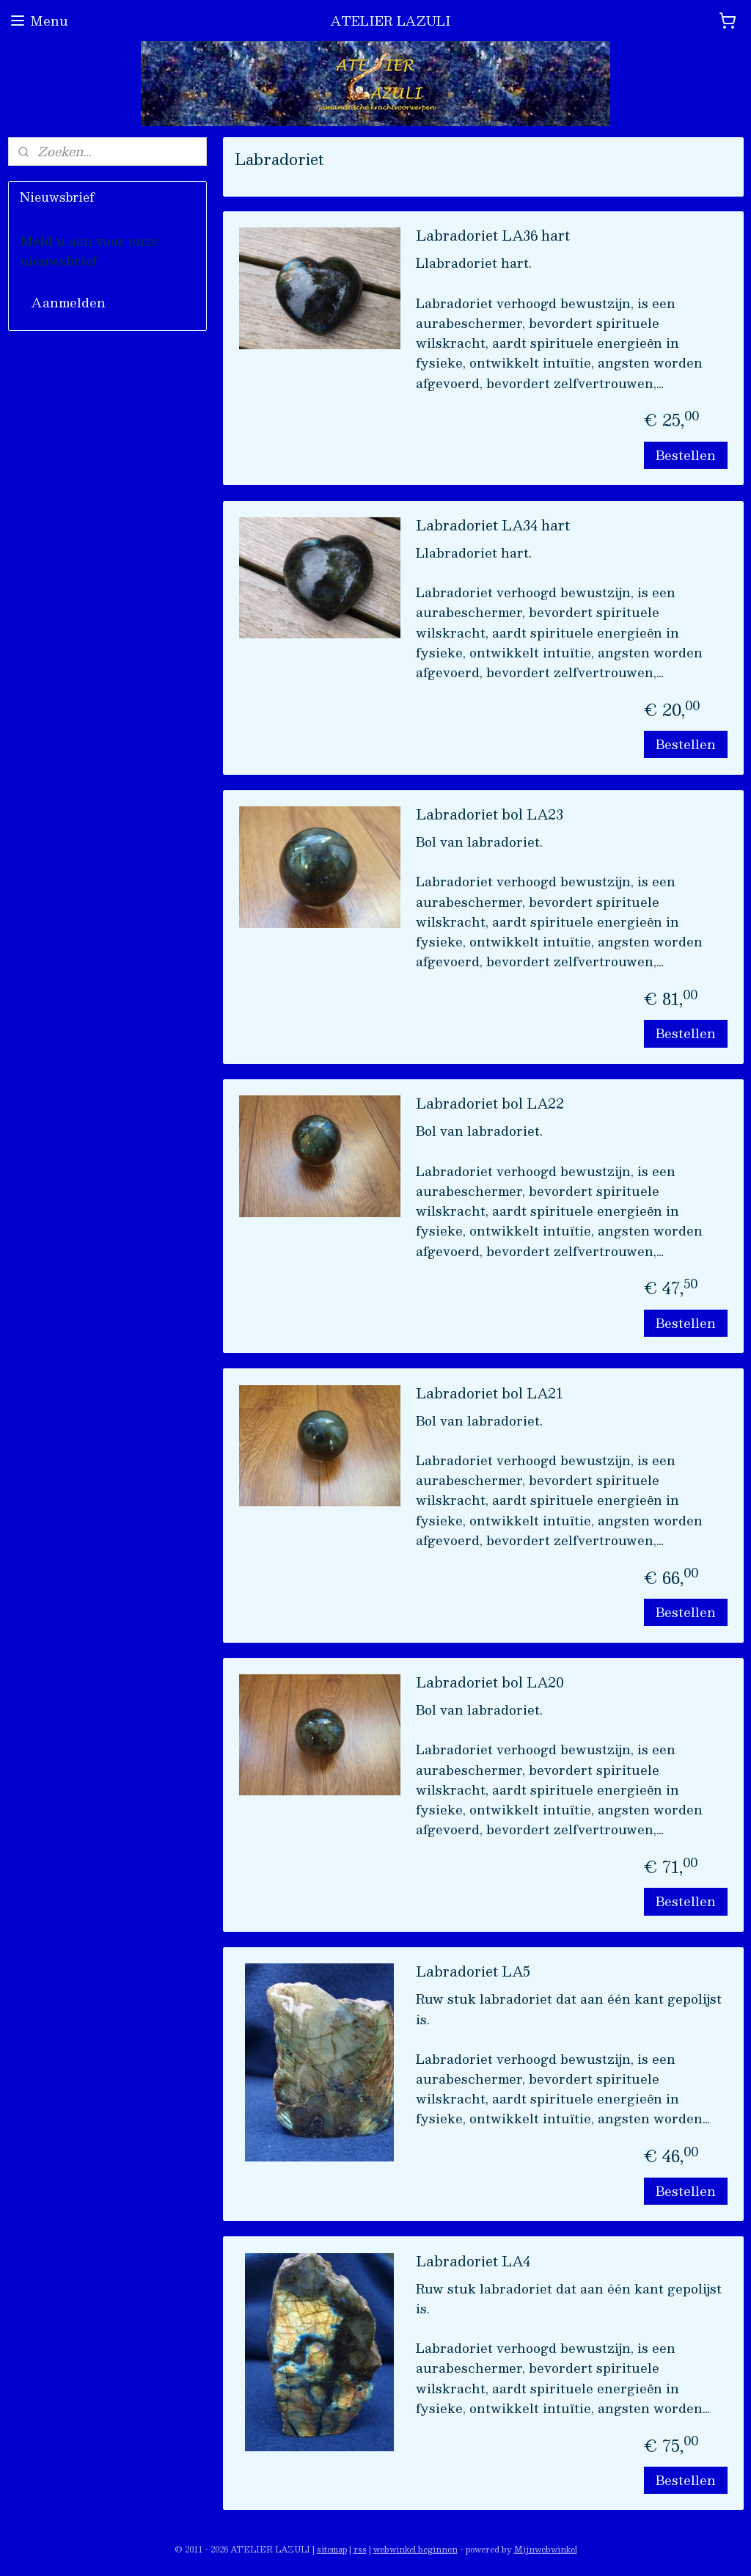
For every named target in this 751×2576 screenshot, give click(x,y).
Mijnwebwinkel (545, 2549)
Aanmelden (69, 302)
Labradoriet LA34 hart (493, 526)
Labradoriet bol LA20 (490, 1683)
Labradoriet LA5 (473, 1972)
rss (360, 2549)
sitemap (332, 2549)
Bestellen (685, 455)
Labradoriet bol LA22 (490, 1104)
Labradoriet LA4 (473, 2262)
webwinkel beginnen (415, 2549)
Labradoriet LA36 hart (493, 237)
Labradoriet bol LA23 (489, 815)
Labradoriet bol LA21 (489, 1394)
